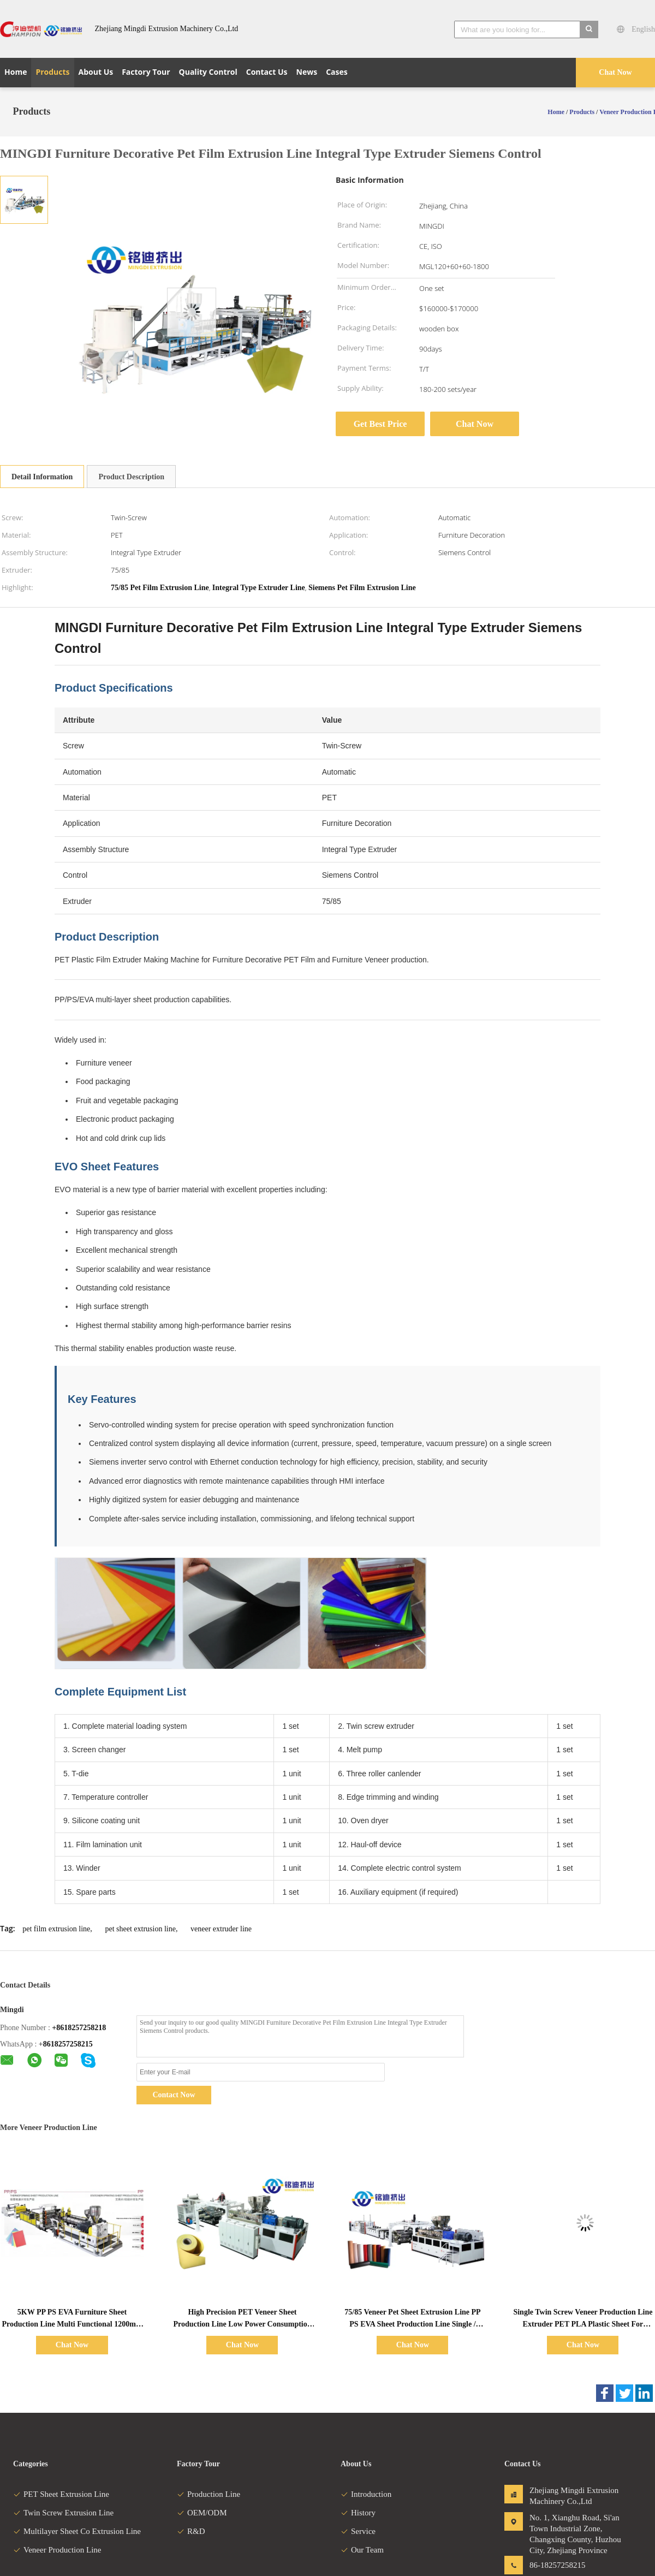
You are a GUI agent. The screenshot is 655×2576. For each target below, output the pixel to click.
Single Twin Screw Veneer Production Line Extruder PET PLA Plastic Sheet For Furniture (582, 2324)
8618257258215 (68, 2044)
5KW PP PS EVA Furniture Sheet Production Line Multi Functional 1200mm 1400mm (72, 2324)
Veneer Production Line (57, 2549)
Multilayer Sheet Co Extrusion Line (77, 2531)
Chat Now (615, 72)
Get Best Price (380, 424)
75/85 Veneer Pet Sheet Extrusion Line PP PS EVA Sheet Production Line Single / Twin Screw (412, 2324)
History (358, 2512)
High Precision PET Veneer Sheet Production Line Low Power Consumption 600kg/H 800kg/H (242, 2324)
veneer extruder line (221, 1929)
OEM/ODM (202, 2512)
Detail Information (42, 477)
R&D (191, 2531)
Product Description (131, 477)
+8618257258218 (79, 2028)
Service (358, 2531)
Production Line (208, 2494)
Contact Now (173, 2095)
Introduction (366, 2494)
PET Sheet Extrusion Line (61, 2494)
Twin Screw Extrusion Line (63, 2512)
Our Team (362, 2549)
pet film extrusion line (56, 1929)
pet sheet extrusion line (140, 1929)
